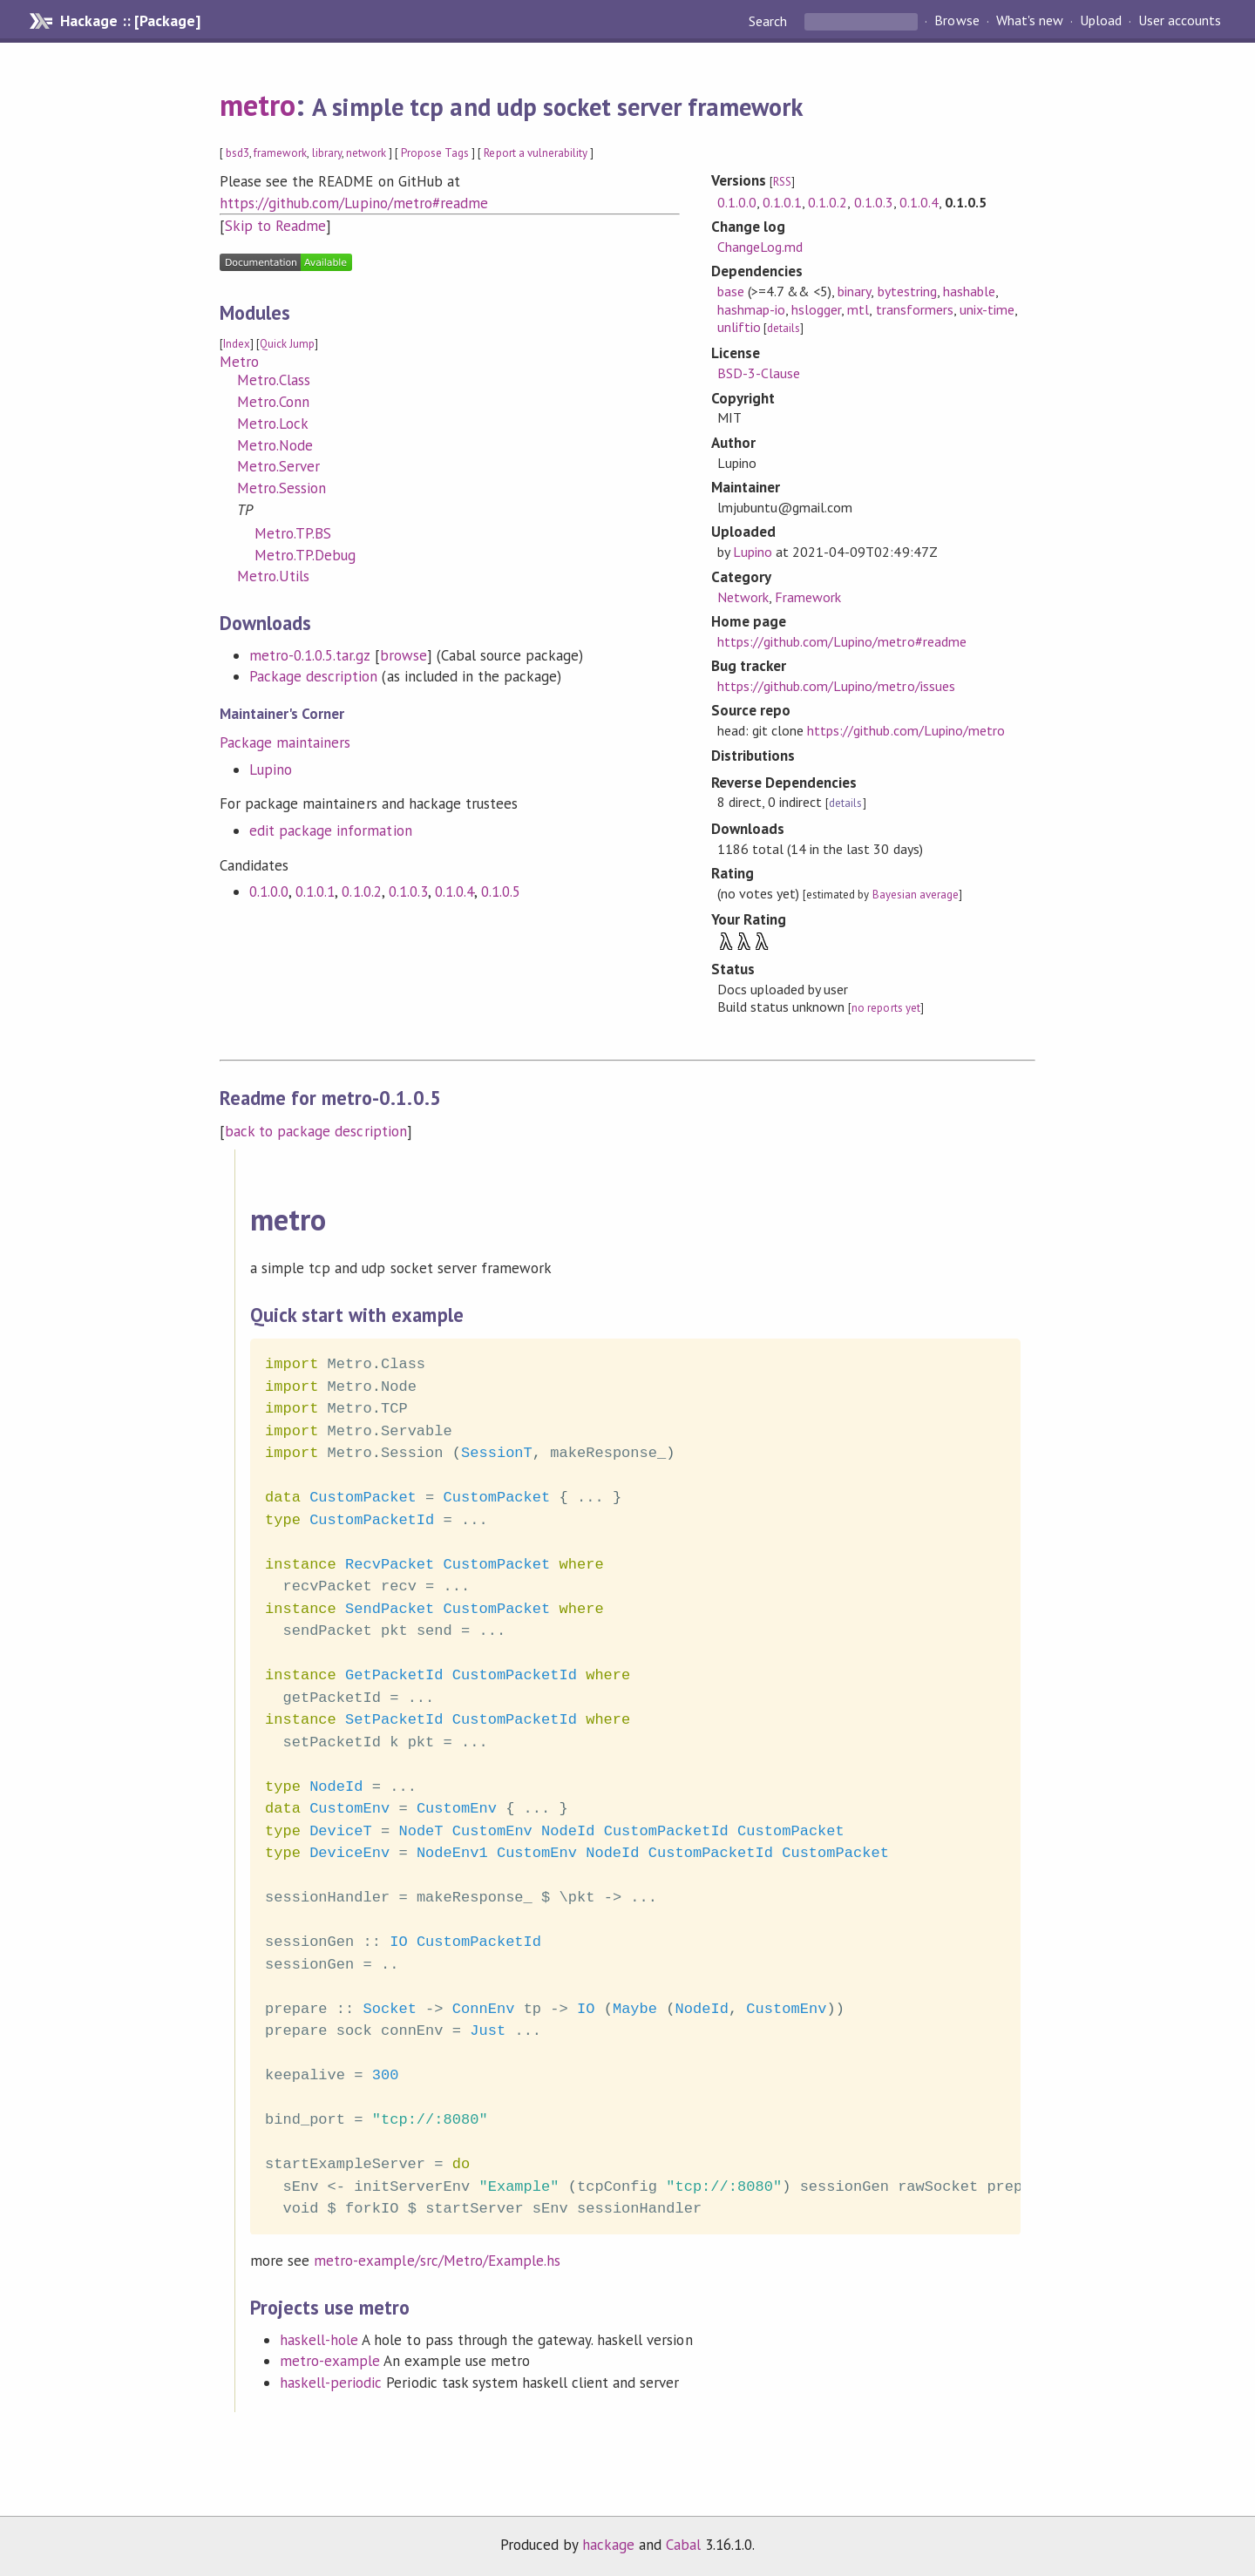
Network (743, 597)
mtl (858, 309)
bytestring (907, 291)
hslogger (816, 309)
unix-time (987, 309)
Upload (1101, 21)
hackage (608, 2544)
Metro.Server (278, 466)
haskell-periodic (331, 2382)
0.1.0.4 (454, 891)
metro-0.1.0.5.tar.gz (309, 655)
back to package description (316, 1131)
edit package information (330, 830)
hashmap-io (751, 309)
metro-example (330, 2360)
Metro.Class (273, 380)
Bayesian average (915, 894)
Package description (313, 676)
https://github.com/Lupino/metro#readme (354, 203)
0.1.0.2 (361, 891)
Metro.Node (275, 445)
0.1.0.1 (315, 891)
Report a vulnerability (535, 153)
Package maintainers (285, 742)
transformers (914, 309)
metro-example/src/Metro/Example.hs (437, 2260)
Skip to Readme (275, 225)
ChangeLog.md (760, 246)
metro (257, 104)
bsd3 (237, 153)
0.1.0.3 (408, 891)
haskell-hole (319, 2339)
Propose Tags (435, 153)
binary (854, 291)
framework (280, 153)
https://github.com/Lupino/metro (906, 730)
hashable (969, 291)
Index (236, 343)
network (366, 153)
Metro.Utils (273, 576)
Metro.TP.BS (292, 533)
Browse (956, 21)
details (783, 328)
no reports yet (885, 1007)
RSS (782, 181)
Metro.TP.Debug (305, 555)
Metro (239, 361)
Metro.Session (281, 488)
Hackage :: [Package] (130, 21)
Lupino (270, 769)
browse (403, 655)
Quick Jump (287, 343)
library (327, 153)
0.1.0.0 (268, 891)
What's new (1029, 21)
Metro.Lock (273, 423)
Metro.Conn (273, 401)
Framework (808, 597)
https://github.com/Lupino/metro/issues (836, 686)
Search (769, 21)
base (730, 291)
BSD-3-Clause (758, 373)
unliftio (739, 327)
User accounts (1179, 21)
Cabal (683, 2544)
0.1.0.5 (500, 891)
